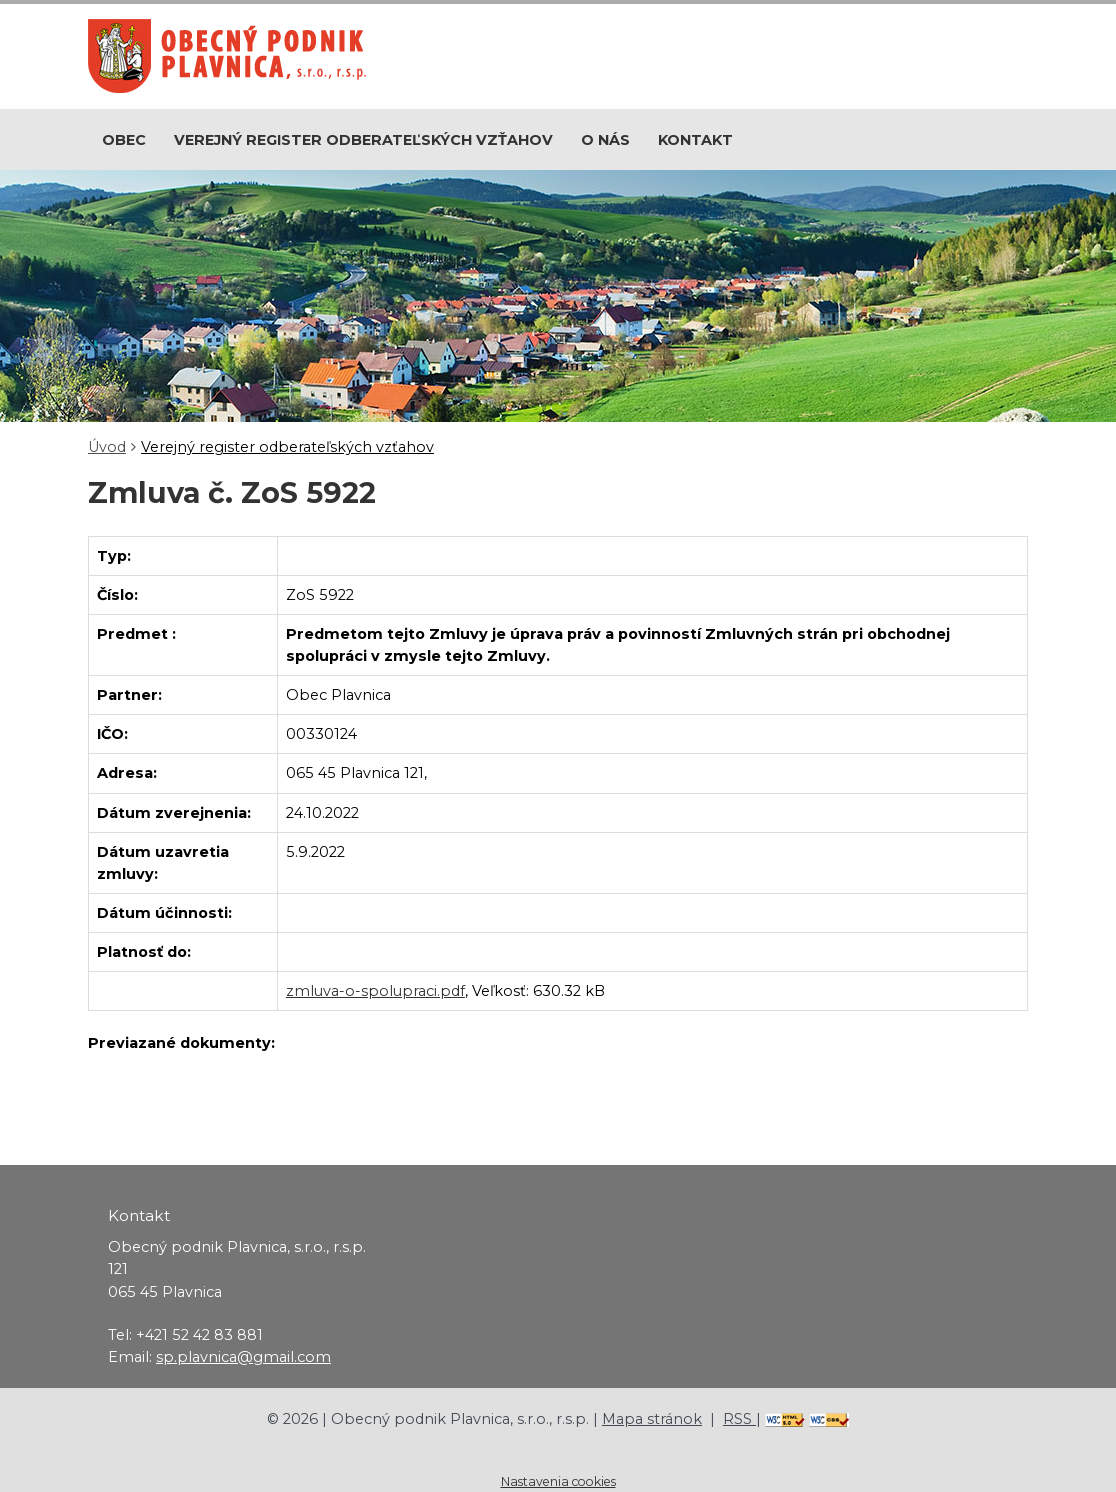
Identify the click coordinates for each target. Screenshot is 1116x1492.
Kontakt (695, 140)
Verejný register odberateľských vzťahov (363, 140)
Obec (124, 140)
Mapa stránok (652, 1419)
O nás (605, 140)
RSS (739, 1419)
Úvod (107, 447)
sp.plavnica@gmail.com (243, 1357)
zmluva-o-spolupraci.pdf (375, 991)
